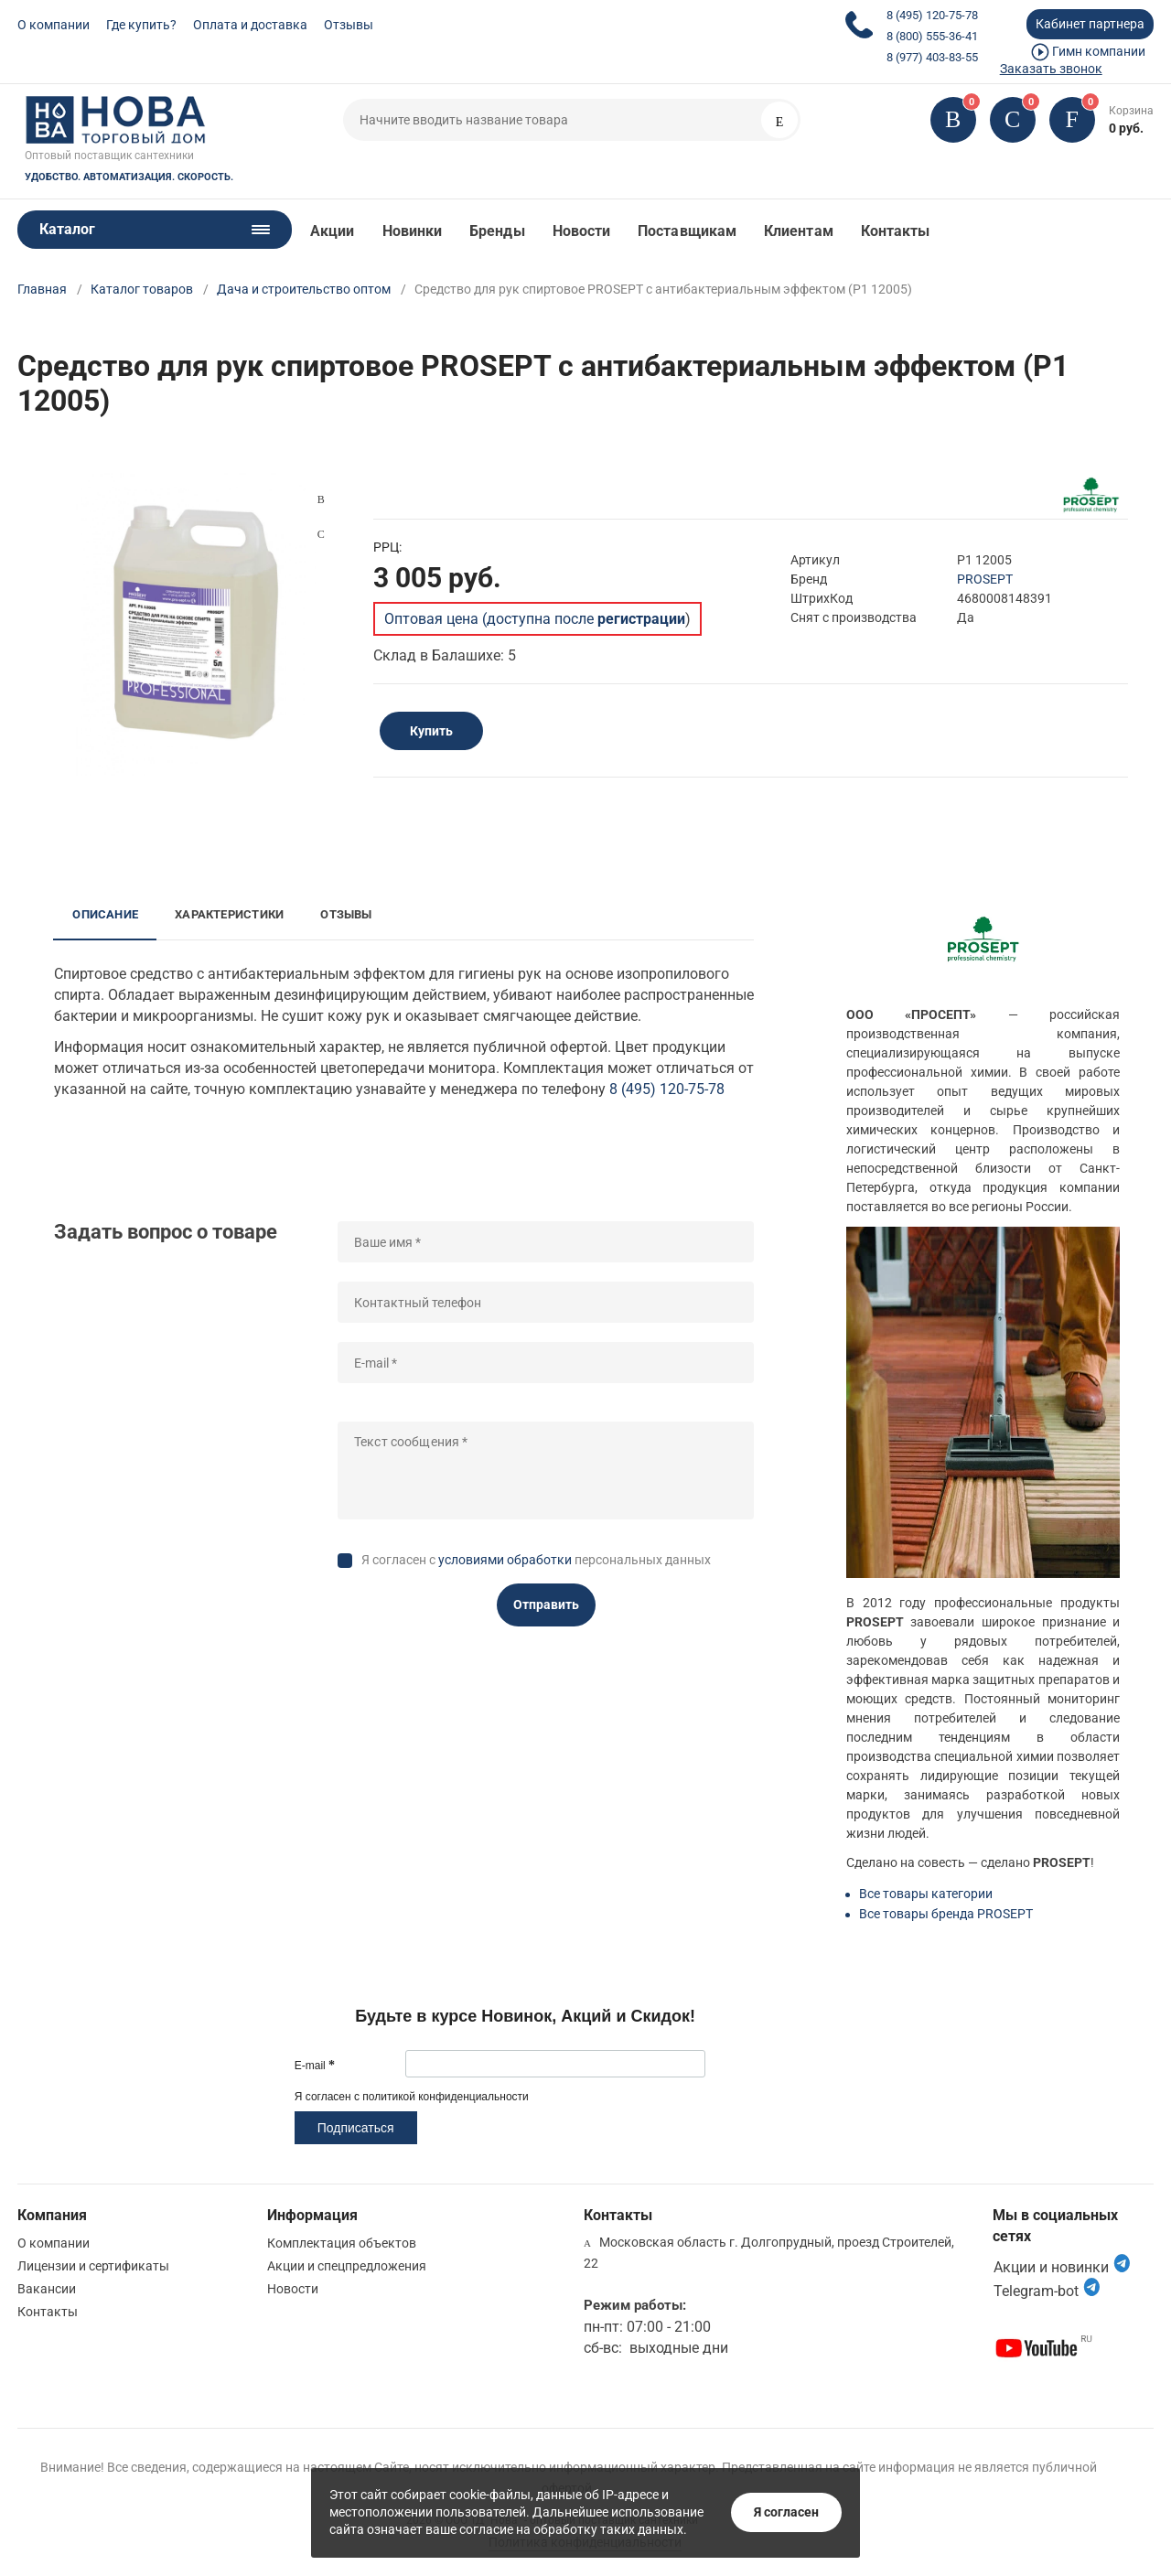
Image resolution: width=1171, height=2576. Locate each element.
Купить (431, 731)
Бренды (496, 231)
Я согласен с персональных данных (536, 1559)
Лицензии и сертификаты (93, 2266)
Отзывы (348, 24)
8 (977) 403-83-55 (932, 57)
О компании (53, 24)
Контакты (895, 231)
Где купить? (141, 24)
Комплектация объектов (341, 2243)
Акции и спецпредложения (346, 2266)
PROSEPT (985, 579)
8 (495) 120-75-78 (932, 15)
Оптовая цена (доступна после (534, 619)
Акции (332, 231)
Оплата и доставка (250, 24)
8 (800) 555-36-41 (932, 36)
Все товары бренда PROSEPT (946, 1913)
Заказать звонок (1051, 68)
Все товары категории (926, 1893)
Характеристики (229, 914)
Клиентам (798, 231)
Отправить (546, 1604)
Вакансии (46, 2288)
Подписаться (355, 2127)
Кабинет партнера (1090, 23)
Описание (105, 914)
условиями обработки (505, 1559)
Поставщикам (687, 231)
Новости (582, 231)
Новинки (412, 231)
